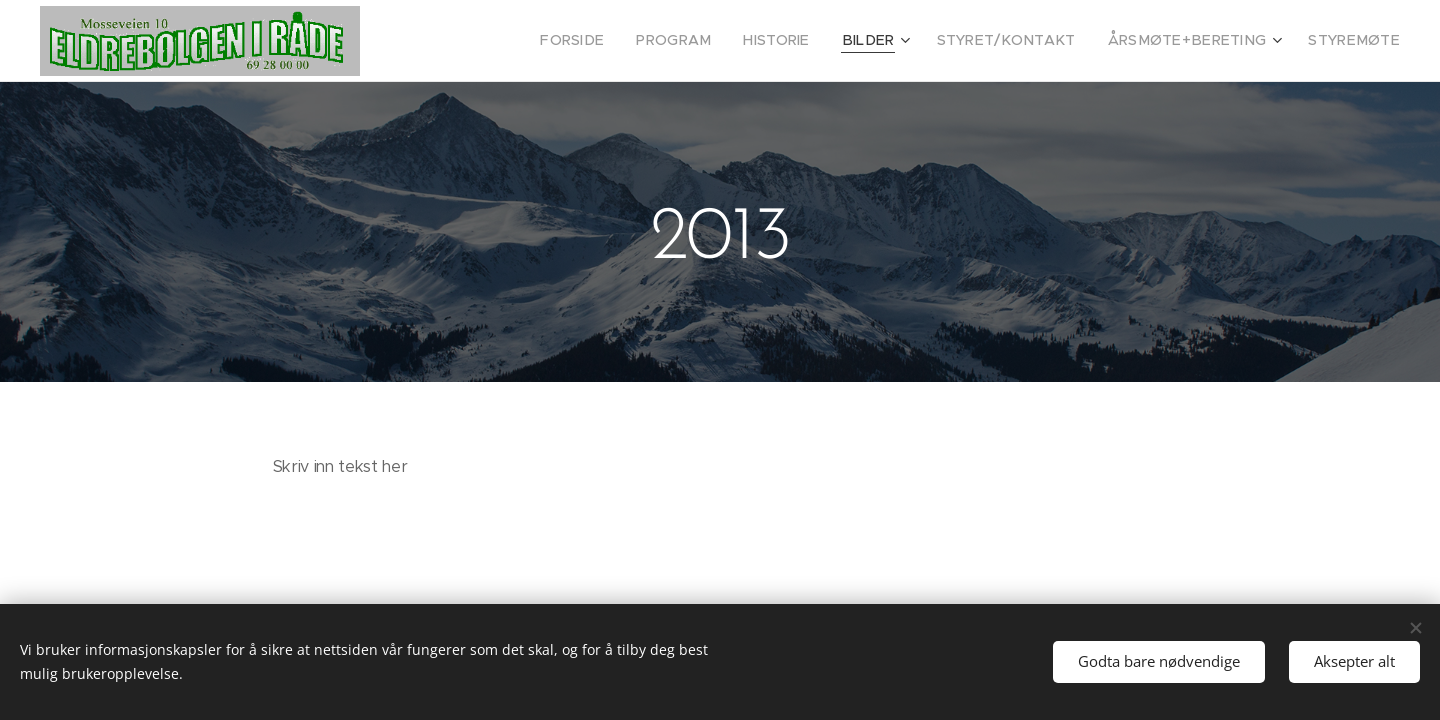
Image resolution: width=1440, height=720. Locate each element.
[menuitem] (627, 41)
